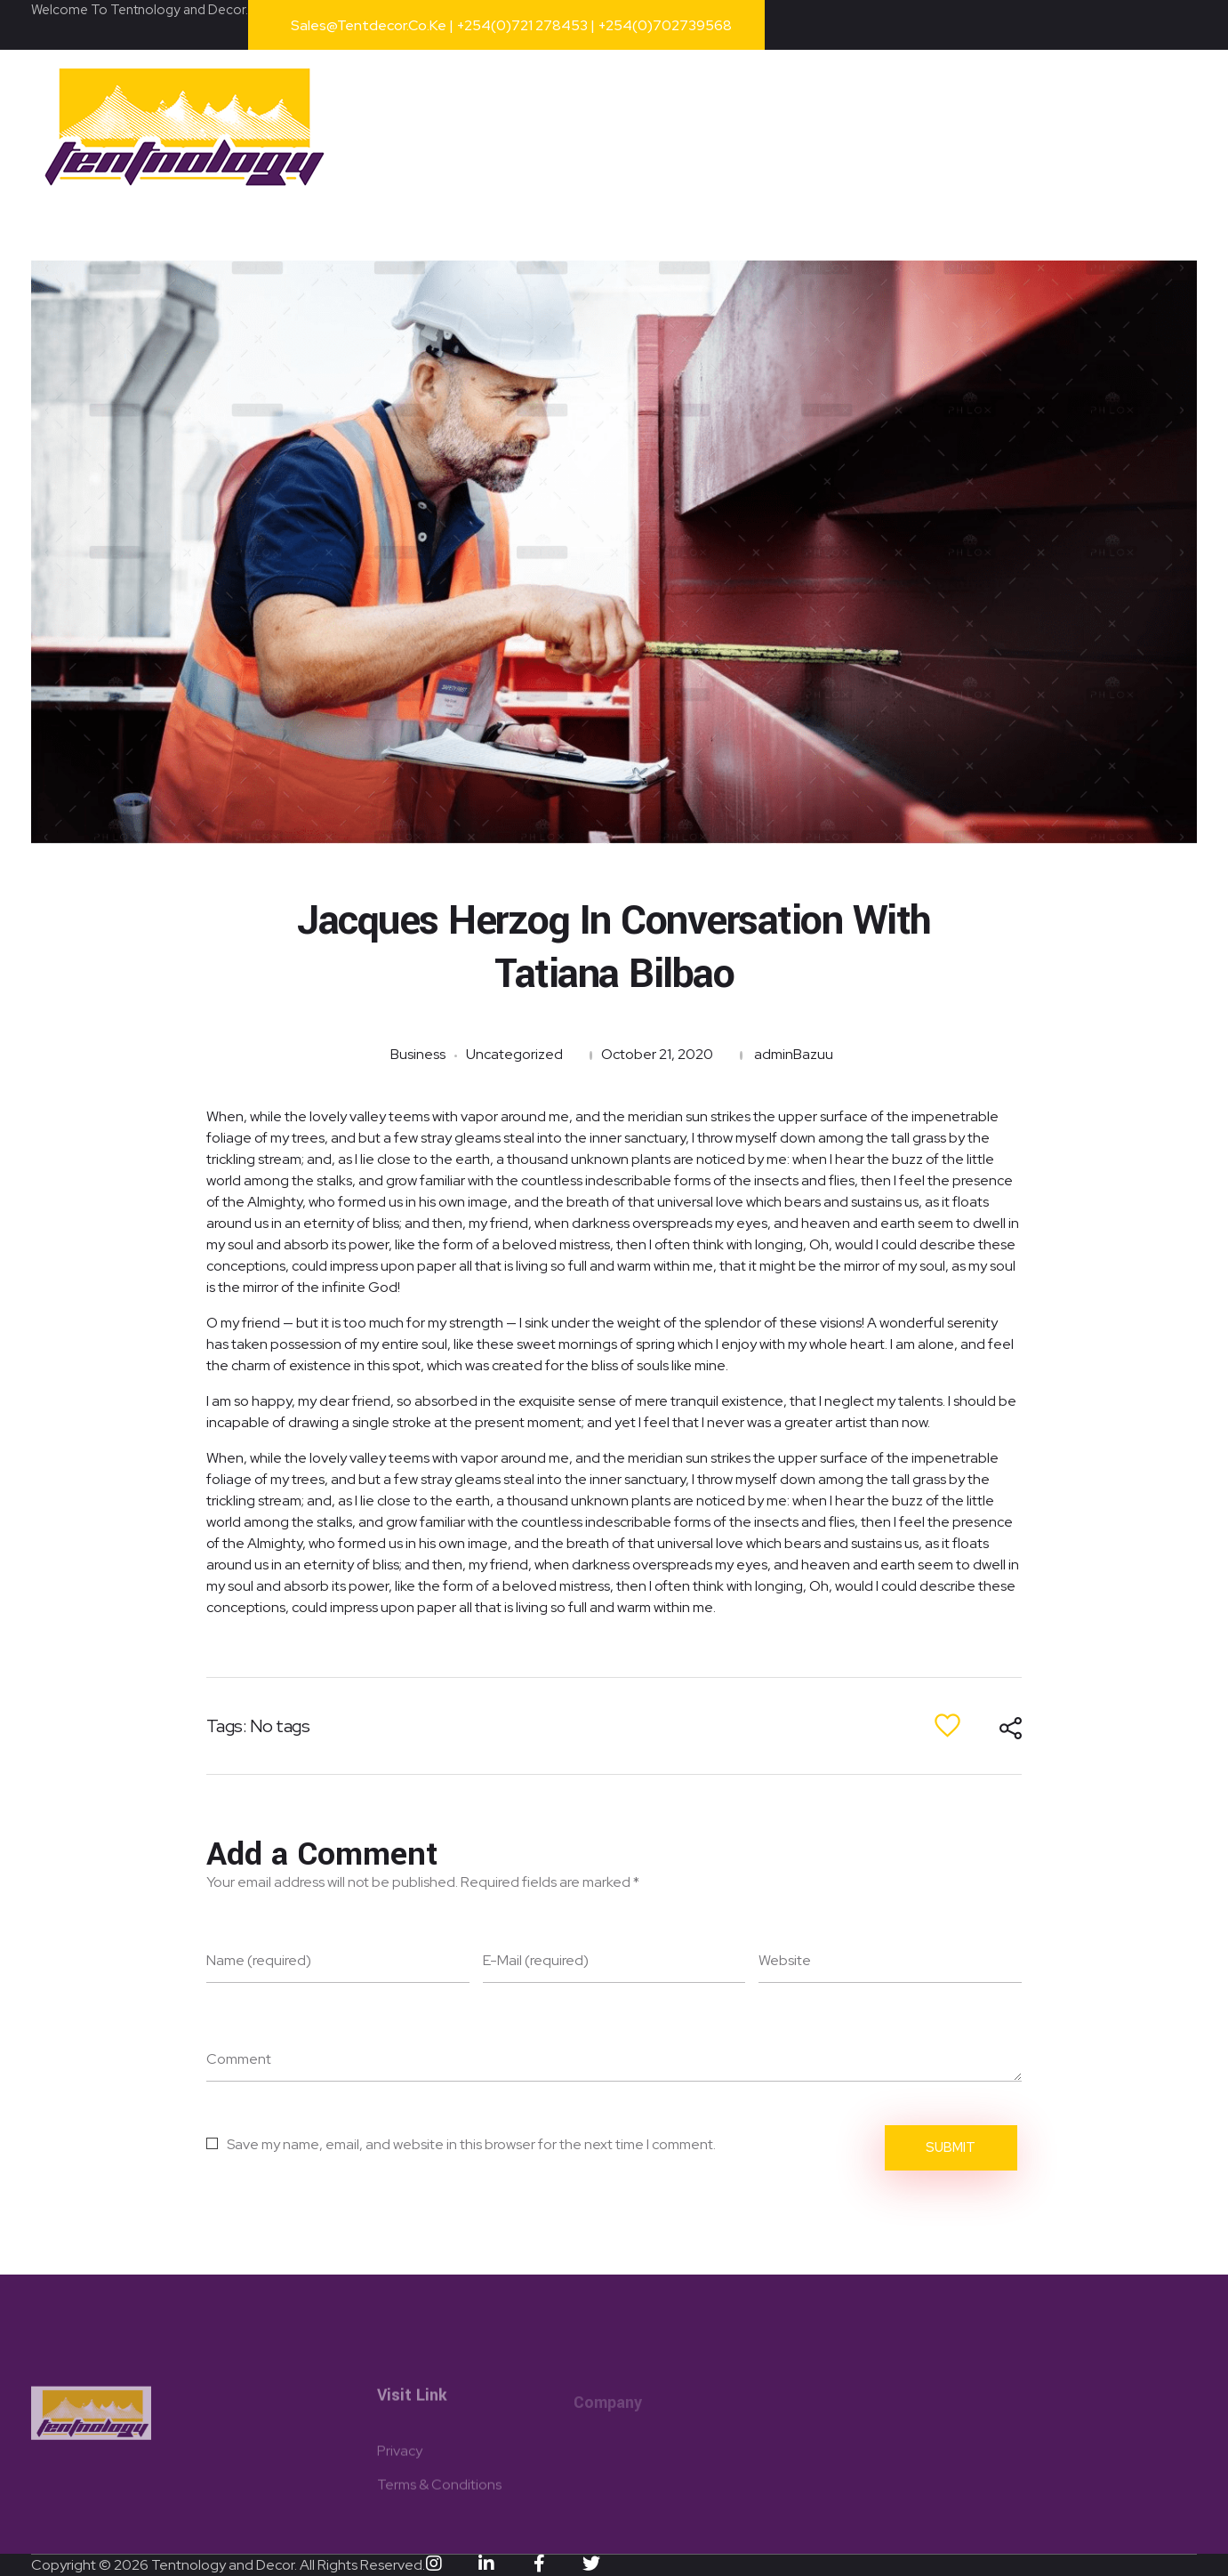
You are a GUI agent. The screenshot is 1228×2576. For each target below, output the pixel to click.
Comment (238, 2059)
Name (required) (258, 1960)
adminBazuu (793, 1054)
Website (784, 1960)
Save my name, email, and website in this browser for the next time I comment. (471, 2144)
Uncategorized (514, 1054)
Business (417, 1054)
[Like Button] (947, 1725)
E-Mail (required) (536, 1960)
